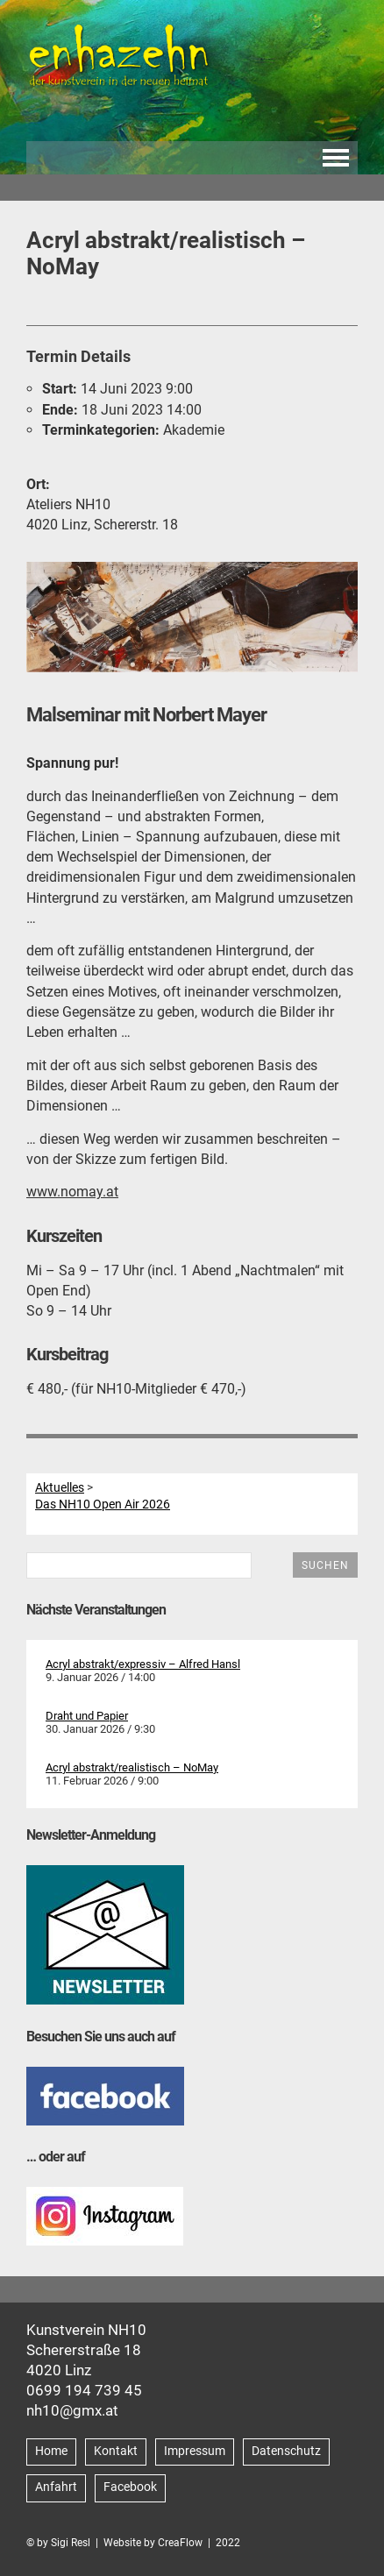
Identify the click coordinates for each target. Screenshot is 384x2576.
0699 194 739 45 (84, 2390)
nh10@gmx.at (72, 2410)
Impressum (194, 2451)
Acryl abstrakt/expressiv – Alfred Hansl (143, 1664)
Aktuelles (59, 1487)
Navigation (336, 158)
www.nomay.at (72, 1191)
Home (51, 2451)
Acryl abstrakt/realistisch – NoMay (132, 1767)
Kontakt (116, 2451)
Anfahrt (56, 2487)
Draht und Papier (87, 1715)
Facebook (130, 2487)
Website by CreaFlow (153, 2543)
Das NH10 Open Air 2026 (102, 1504)
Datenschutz (286, 2451)
